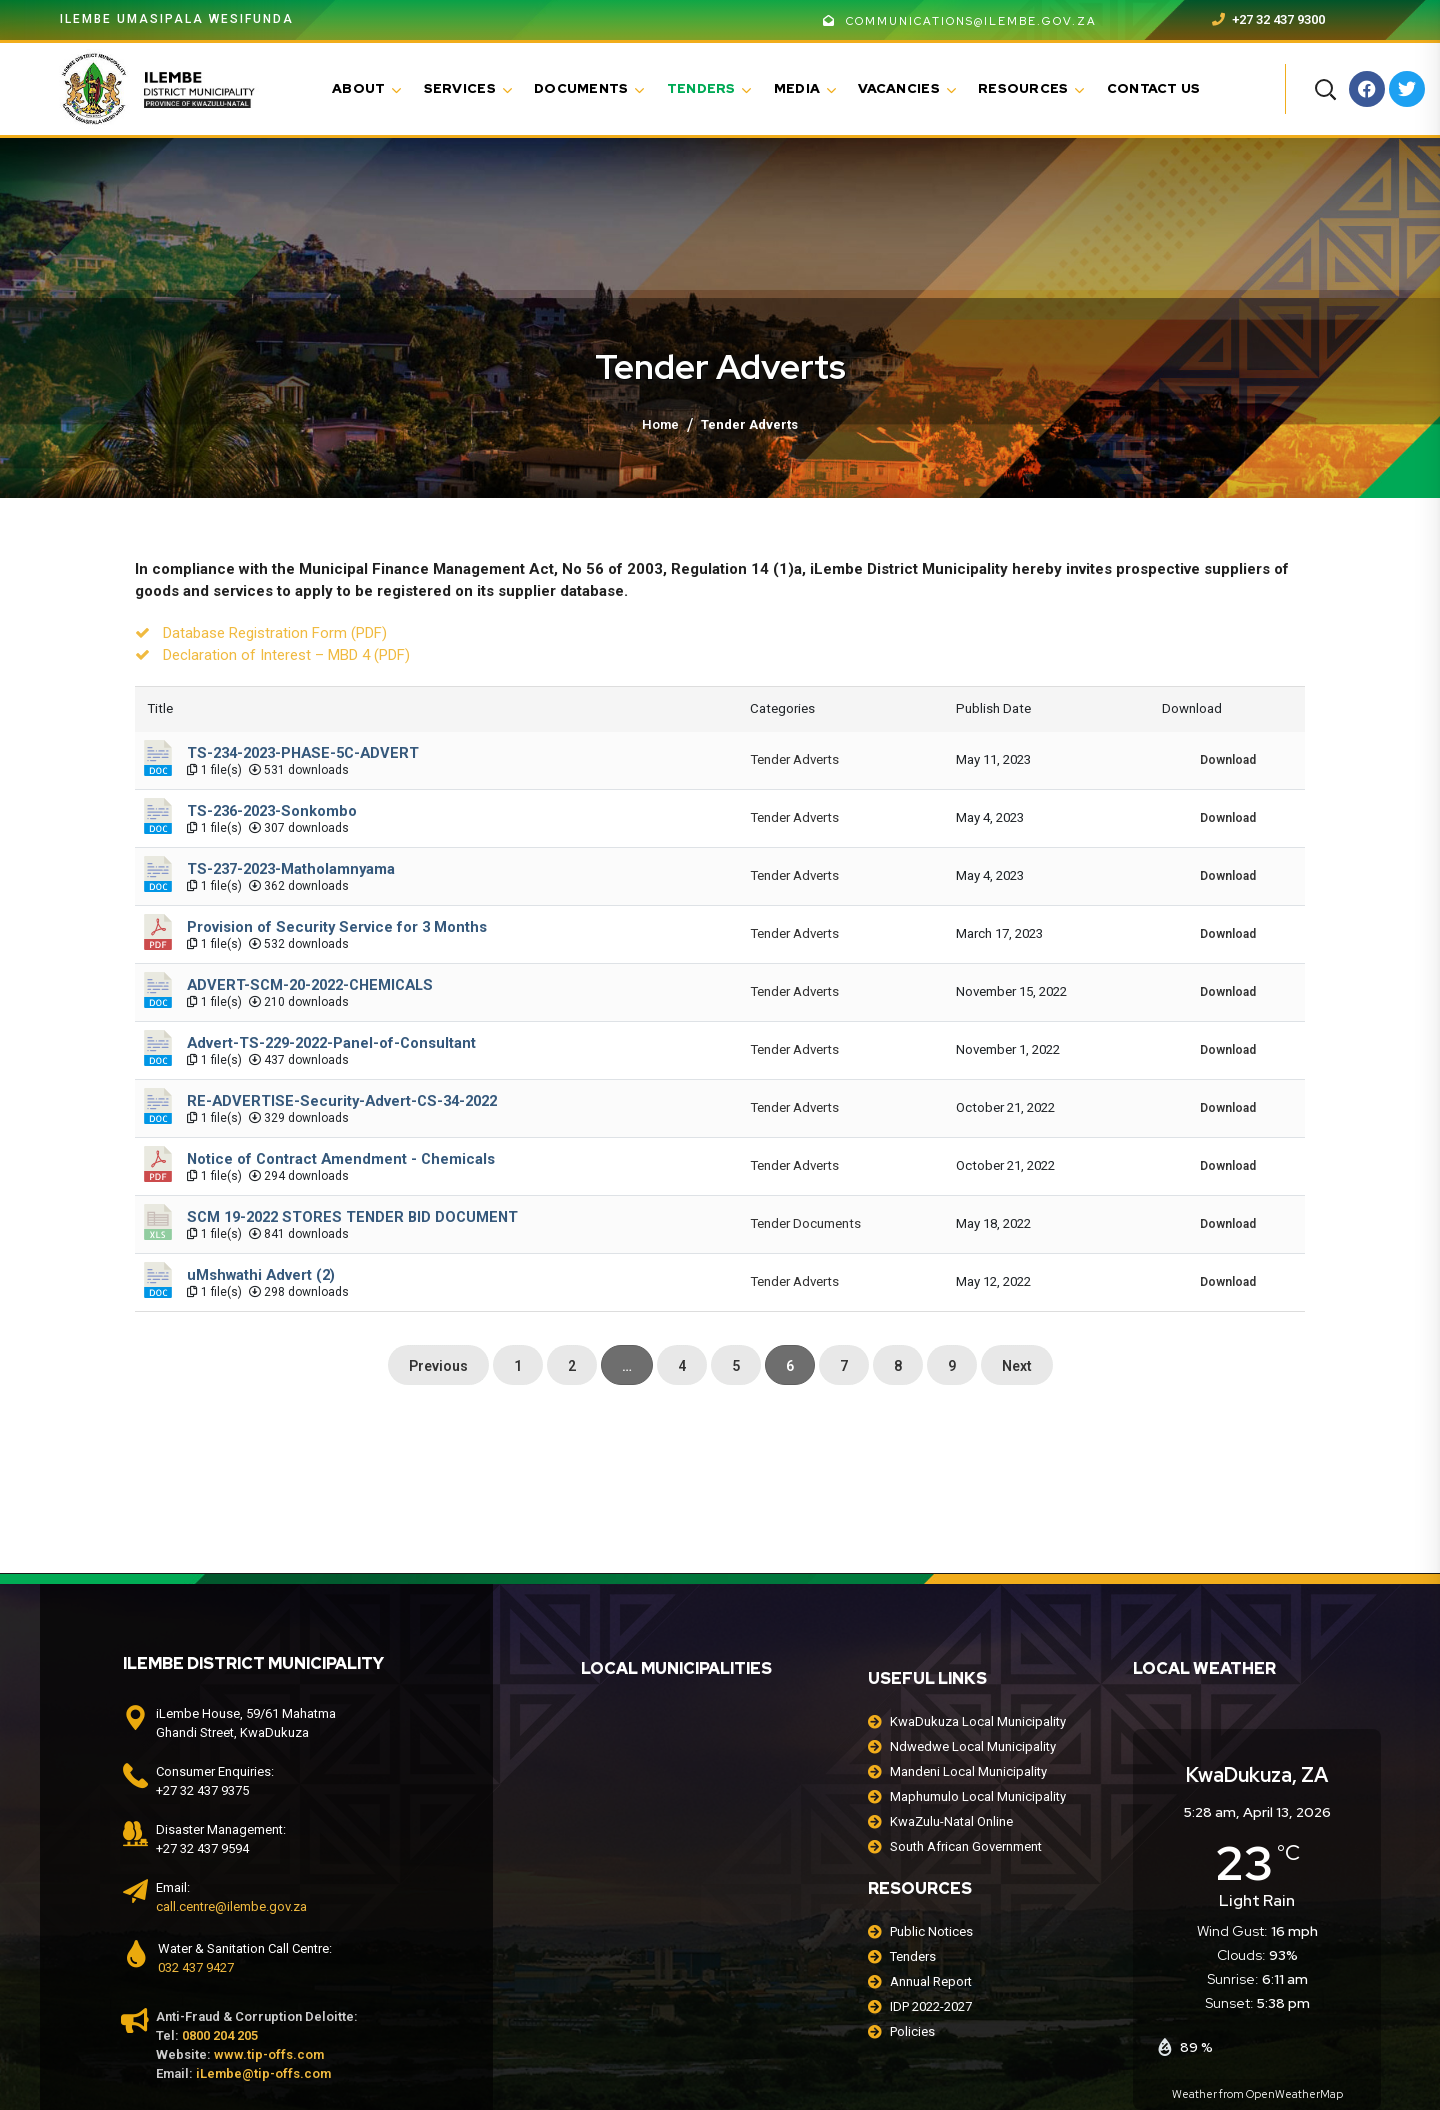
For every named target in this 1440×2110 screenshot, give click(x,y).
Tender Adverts (794, 759)
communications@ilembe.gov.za (960, 21)
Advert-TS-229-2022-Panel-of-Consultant (331, 1043)
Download (1228, 760)
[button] (1325, 89)
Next (1017, 1366)
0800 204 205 (220, 2035)
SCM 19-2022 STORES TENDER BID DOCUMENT (352, 1217)
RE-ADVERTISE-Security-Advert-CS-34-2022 (342, 1101)
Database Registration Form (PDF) (275, 633)
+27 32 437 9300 (1268, 19)
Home (660, 424)
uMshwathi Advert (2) (261, 1275)
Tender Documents (805, 1223)
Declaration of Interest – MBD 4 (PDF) (286, 655)
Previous (438, 1366)
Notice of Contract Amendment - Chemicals (341, 1159)
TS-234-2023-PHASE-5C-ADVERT (303, 753)
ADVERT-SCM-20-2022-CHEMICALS (310, 985)
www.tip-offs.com (269, 2054)
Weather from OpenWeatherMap (1257, 2094)
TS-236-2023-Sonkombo (272, 811)
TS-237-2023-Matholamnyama (291, 869)
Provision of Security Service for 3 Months (337, 927)
